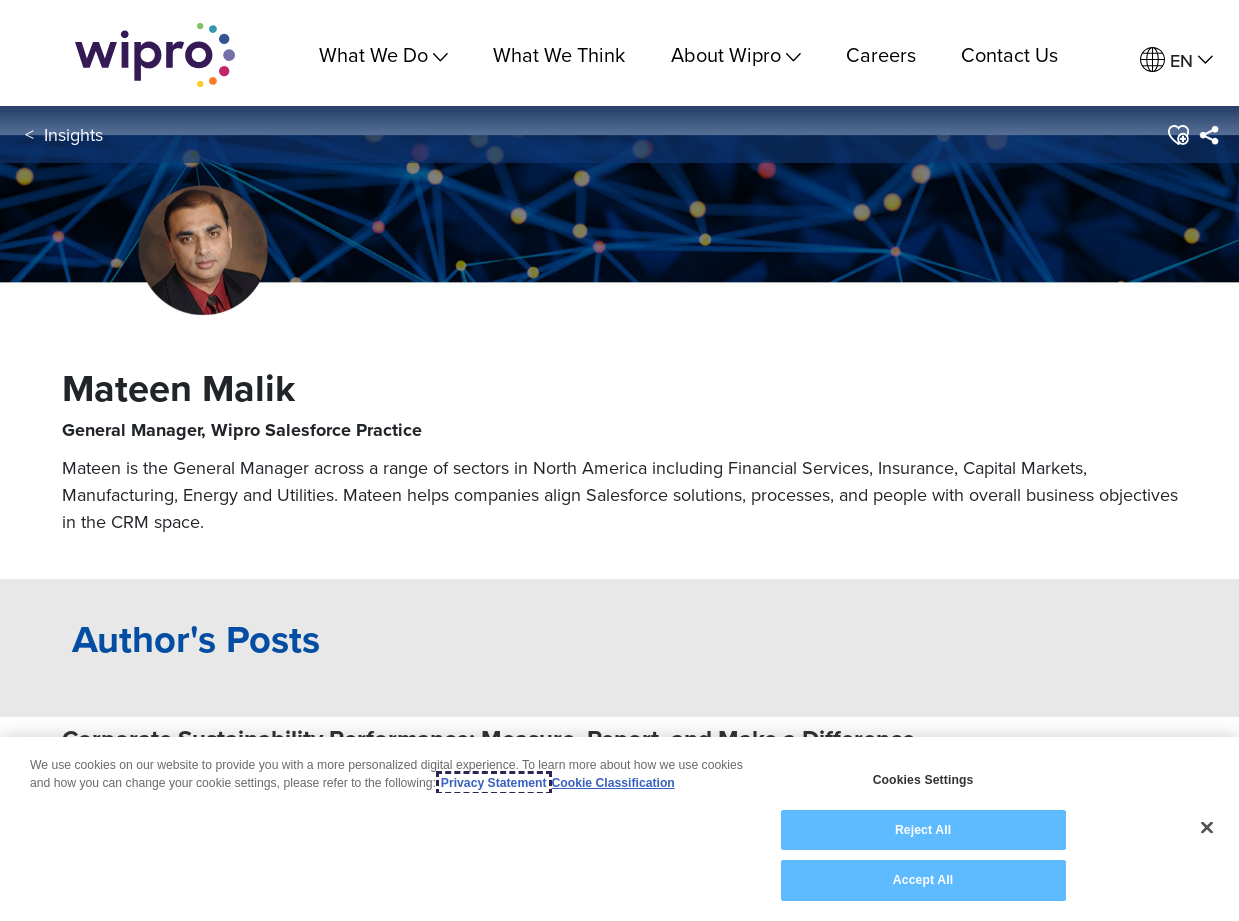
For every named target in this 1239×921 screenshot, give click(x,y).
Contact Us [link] (1009, 54)
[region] (619, 829)
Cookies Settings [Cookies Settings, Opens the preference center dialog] (923, 780)
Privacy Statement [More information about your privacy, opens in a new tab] (494, 783)
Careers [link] (881, 54)
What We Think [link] (559, 54)
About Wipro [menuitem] (736, 54)
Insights (73, 138)
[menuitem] (1176, 60)
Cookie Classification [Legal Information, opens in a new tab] (613, 783)
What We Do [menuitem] (383, 54)
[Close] (1207, 828)
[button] (1177, 139)
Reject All (923, 830)
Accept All (923, 880)
